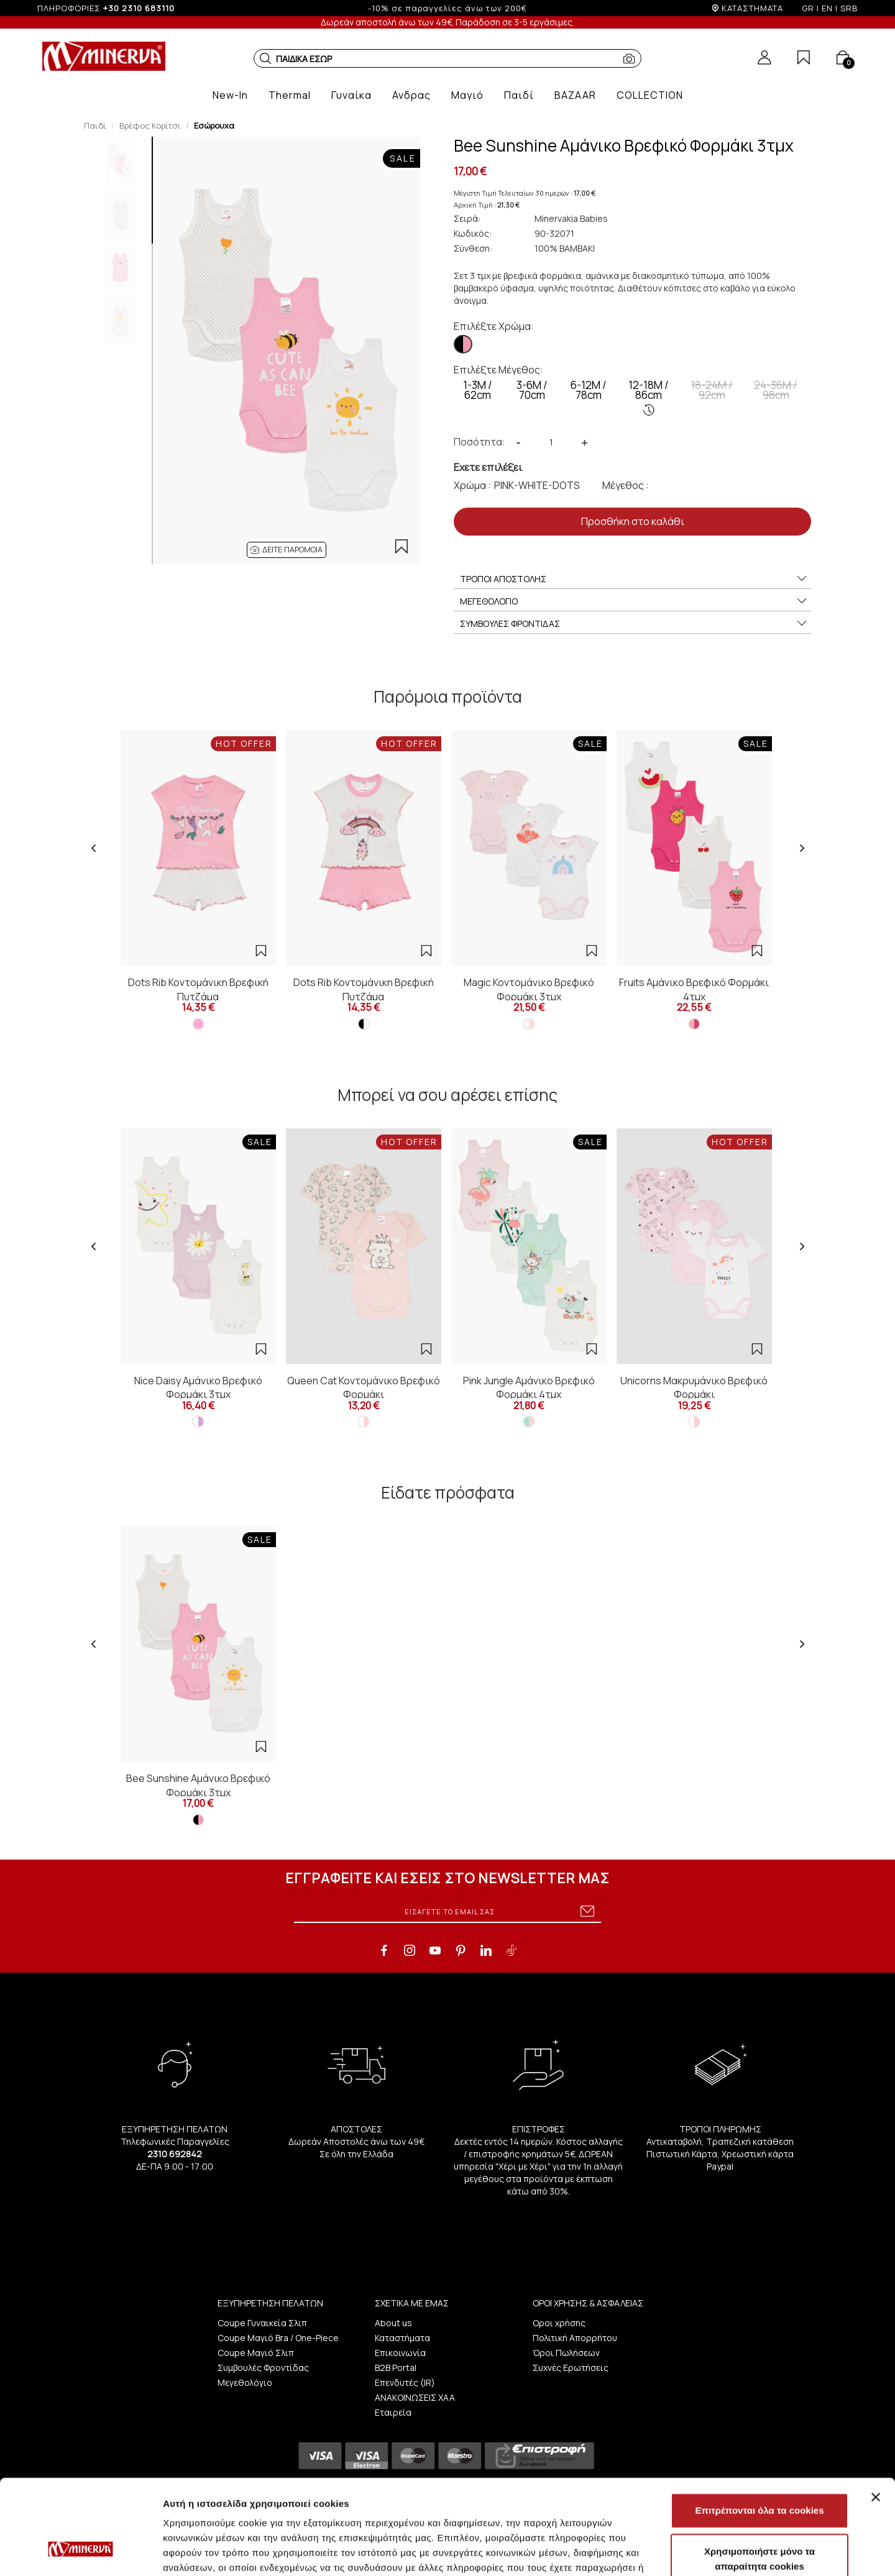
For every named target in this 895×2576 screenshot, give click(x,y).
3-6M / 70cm (532, 390)
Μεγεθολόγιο (245, 2382)
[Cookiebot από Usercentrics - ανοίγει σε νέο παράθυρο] (80, 2551)
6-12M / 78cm (589, 390)
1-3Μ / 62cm (477, 390)
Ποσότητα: (479, 442)
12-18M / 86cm (648, 397)
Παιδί (95, 125)
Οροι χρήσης (559, 2323)
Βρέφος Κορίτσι (150, 125)
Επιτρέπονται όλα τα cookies (759, 2429)
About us (393, 2323)
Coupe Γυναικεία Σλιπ (262, 2323)
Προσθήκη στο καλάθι (632, 521)
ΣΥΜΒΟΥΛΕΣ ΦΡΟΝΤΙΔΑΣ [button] (634, 624)
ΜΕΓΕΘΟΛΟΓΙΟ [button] (634, 601)
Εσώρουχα (214, 125)
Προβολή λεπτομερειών (738, 2551)
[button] (265, 58)
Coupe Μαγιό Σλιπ (256, 2353)
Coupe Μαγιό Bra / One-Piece (278, 2338)
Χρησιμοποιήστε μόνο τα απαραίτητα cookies (759, 2477)
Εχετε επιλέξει (488, 467)
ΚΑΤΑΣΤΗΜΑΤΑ (752, 8)
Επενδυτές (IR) (405, 2382)
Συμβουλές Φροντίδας (263, 2367)
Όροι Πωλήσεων (566, 2353)
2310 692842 (174, 2154)
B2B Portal (395, 2367)
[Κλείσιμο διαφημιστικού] (875, 2415)
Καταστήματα (402, 2338)
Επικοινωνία (400, 2353)
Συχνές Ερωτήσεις (570, 2367)
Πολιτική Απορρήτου (575, 2338)
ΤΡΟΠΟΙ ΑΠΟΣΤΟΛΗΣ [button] (634, 579)
